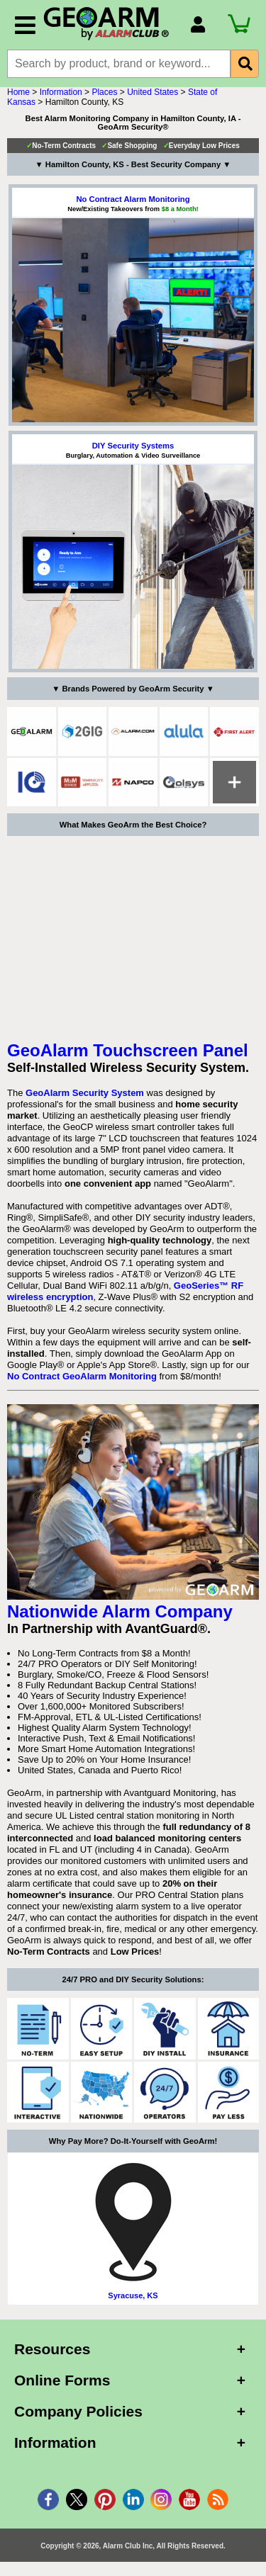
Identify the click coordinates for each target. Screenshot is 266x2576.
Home (18, 92)
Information (61, 92)
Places (104, 92)
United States (152, 92)
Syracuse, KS (132, 2295)
